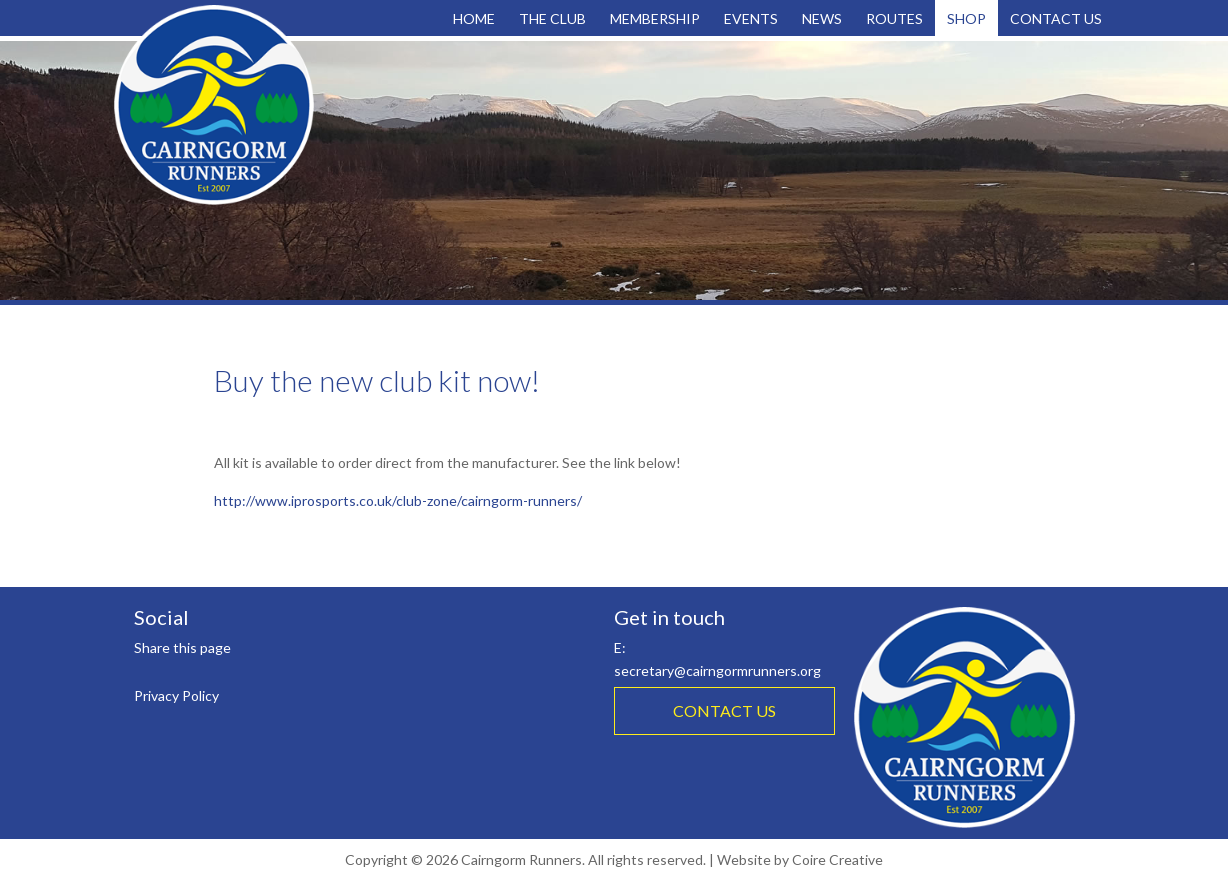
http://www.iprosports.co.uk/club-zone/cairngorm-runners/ (398, 500)
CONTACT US (724, 710)
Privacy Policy (176, 695)
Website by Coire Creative (800, 859)
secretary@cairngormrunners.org (717, 670)
